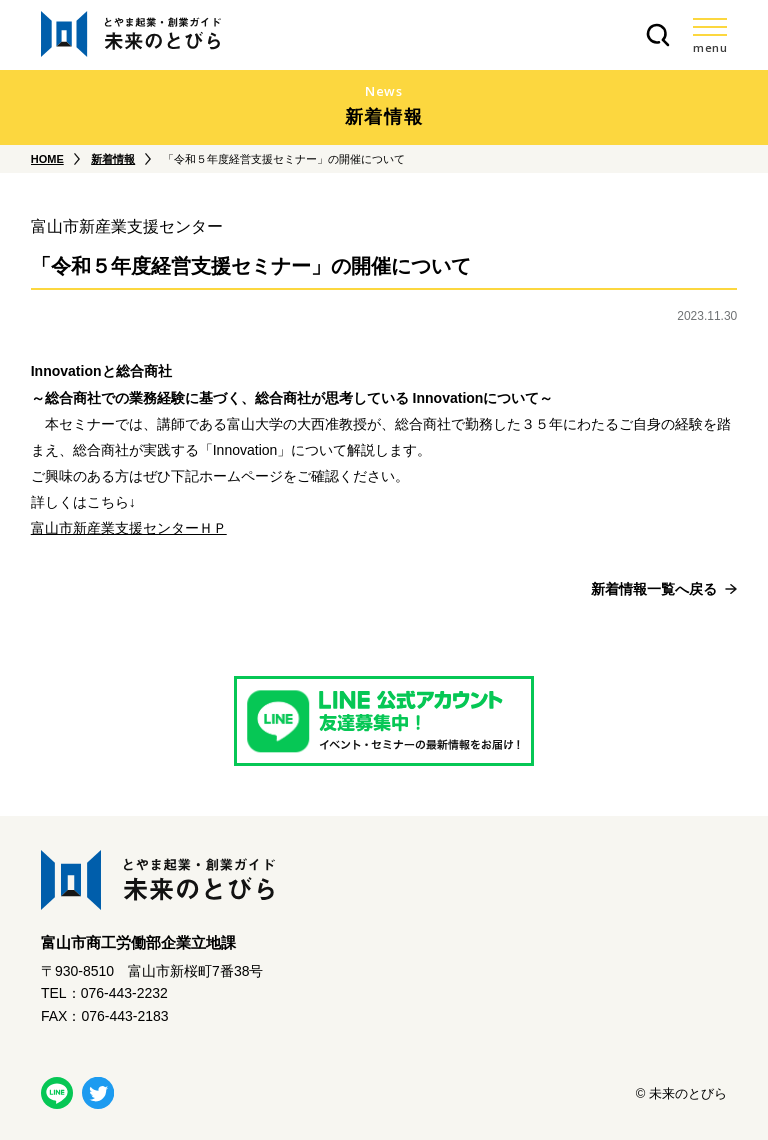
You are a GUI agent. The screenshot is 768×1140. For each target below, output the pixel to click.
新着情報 (113, 159)
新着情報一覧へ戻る (654, 589)
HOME (47, 159)
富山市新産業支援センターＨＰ (129, 528)
